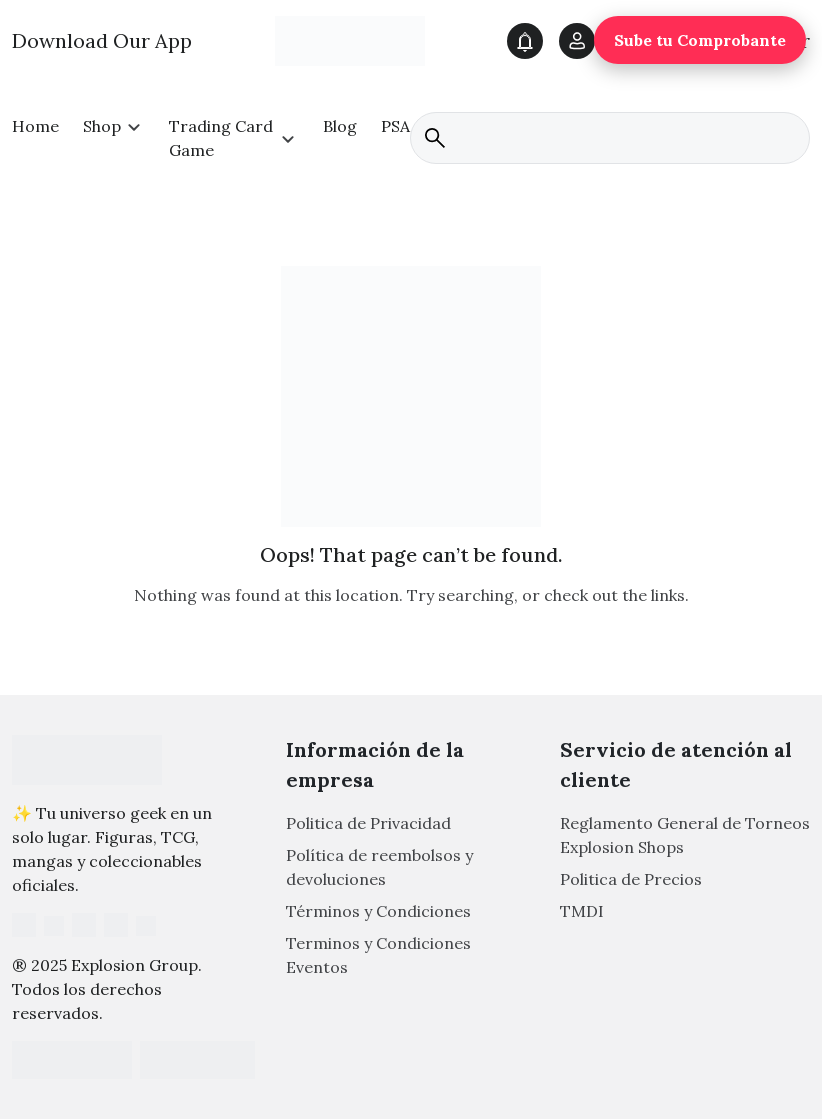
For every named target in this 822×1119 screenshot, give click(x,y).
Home (35, 126)
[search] (610, 138)
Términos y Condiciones (378, 911)
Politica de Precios (631, 879)
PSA (395, 126)
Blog (340, 126)
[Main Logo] (350, 40)
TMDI (582, 911)
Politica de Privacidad (368, 823)
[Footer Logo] (87, 760)
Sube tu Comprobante (700, 40)
